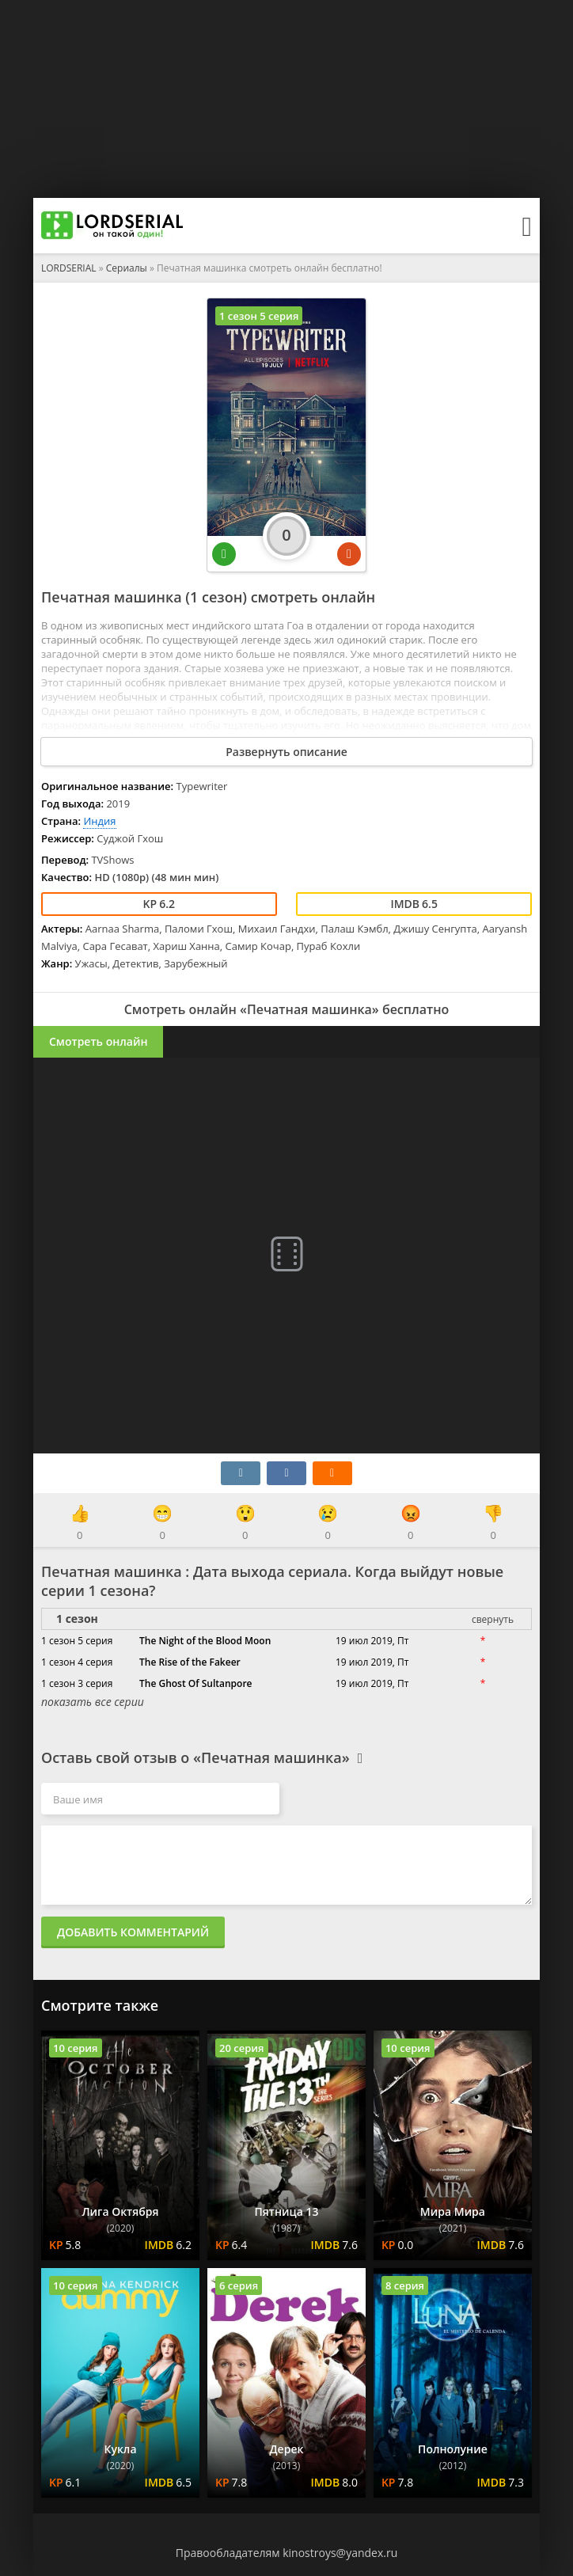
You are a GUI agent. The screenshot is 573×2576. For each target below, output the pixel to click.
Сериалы (126, 268)
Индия (99, 821)
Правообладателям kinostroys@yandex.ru (287, 2552)
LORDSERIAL (69, 268)
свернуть (493, 1619)
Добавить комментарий (133, 1932)
